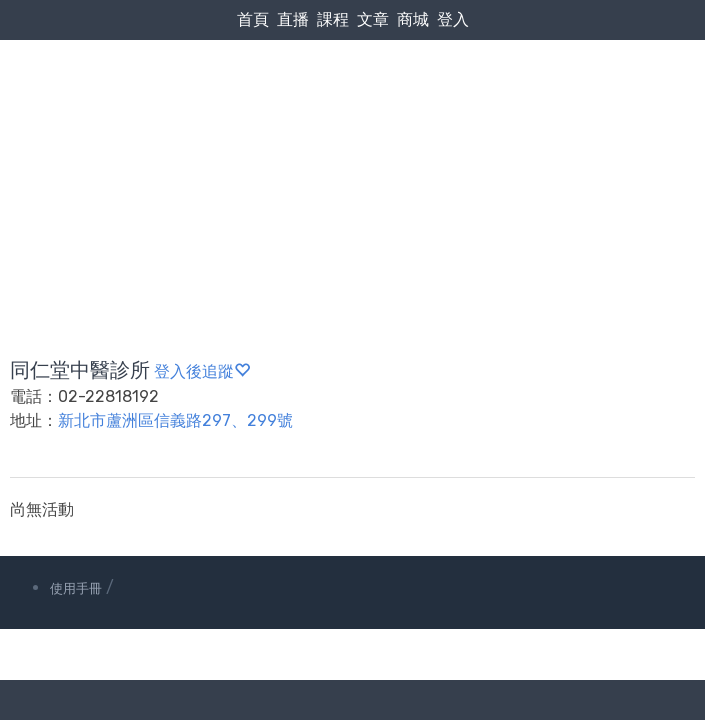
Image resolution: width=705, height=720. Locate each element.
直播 (293, 19)
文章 (373, 19)
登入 (453, 19)
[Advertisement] (352, 151)
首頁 (253, 19)
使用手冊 (76, 588)
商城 (413, 19)
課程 (333, 19)
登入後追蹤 (202, 371)
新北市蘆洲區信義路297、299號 (175, 420)
